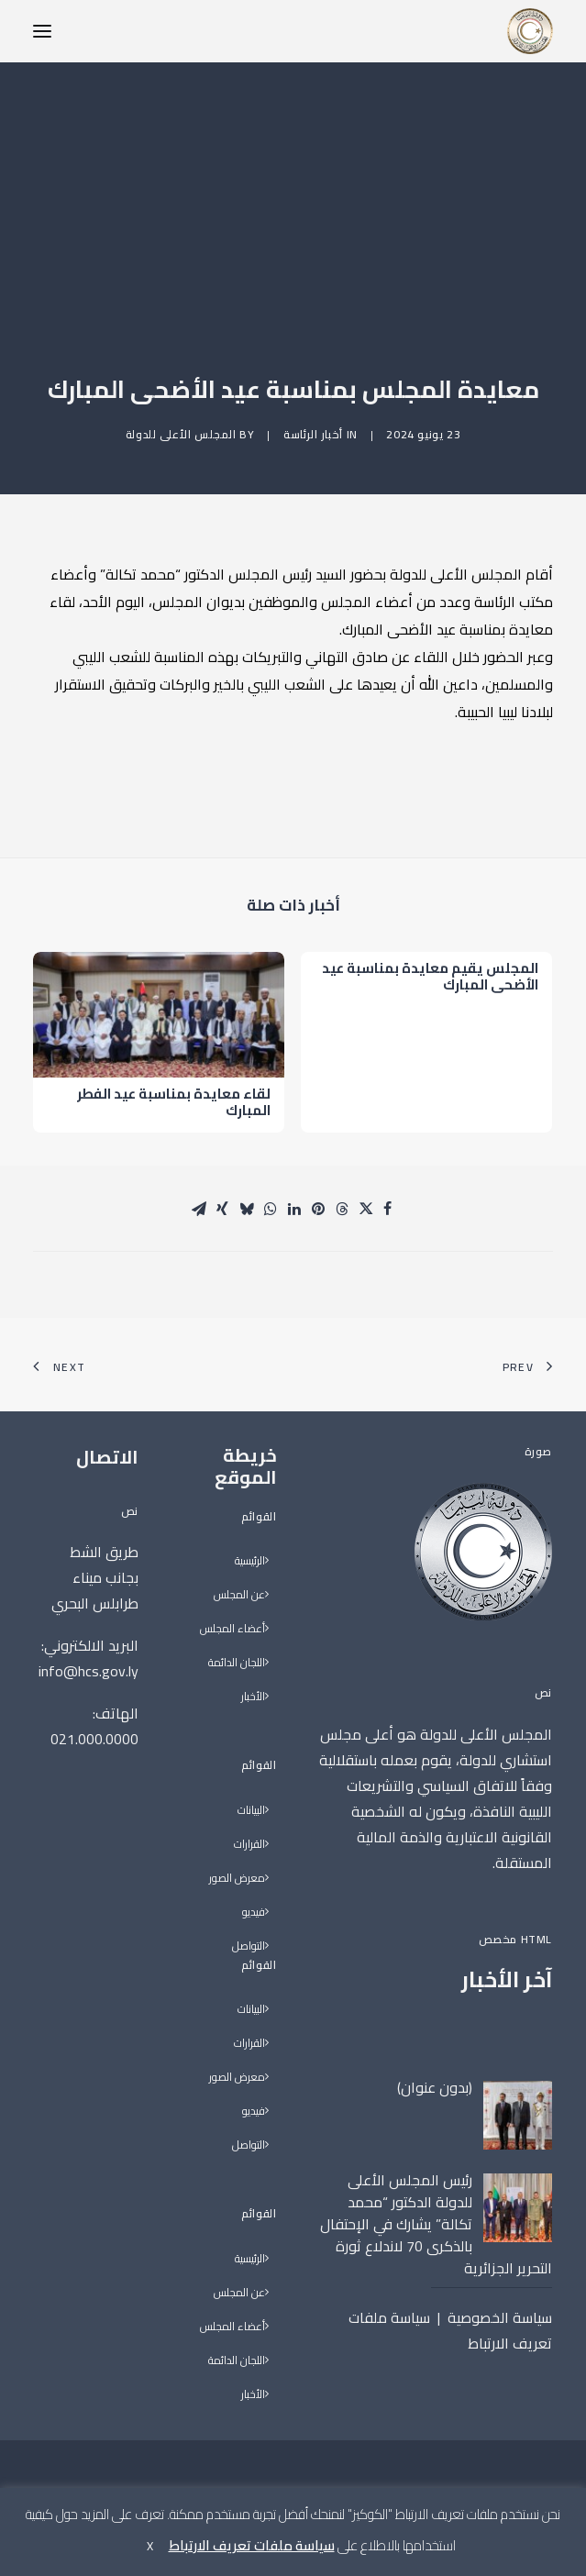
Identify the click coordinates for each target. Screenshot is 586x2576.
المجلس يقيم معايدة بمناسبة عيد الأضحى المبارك (430, 994)
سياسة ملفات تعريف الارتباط (252, 2545)
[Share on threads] (342, 1209)
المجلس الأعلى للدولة (181, 434)
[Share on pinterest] (318, 1209)
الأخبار (253, 1697)
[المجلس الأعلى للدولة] (530, 31)
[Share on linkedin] (294, 1209)
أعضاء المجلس (232, 1629)
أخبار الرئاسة (313, 434)
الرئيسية (250, 1561)
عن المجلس (239, 1595)
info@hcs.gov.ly (88, 1671)
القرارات (249, 1844)
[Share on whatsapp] (271, 1209)
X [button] (150, 2546)
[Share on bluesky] (247, 1209)
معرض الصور (237, 1878)
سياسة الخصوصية (500, 2317)
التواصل (248, 1946)
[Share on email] (199, 1209)
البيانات (251, 1810)
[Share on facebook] (388, 1209)
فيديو (253, 1912)
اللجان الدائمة (236, 1663)
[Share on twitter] (366, 1209)
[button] (42, 31)
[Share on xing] (223, 1209)
